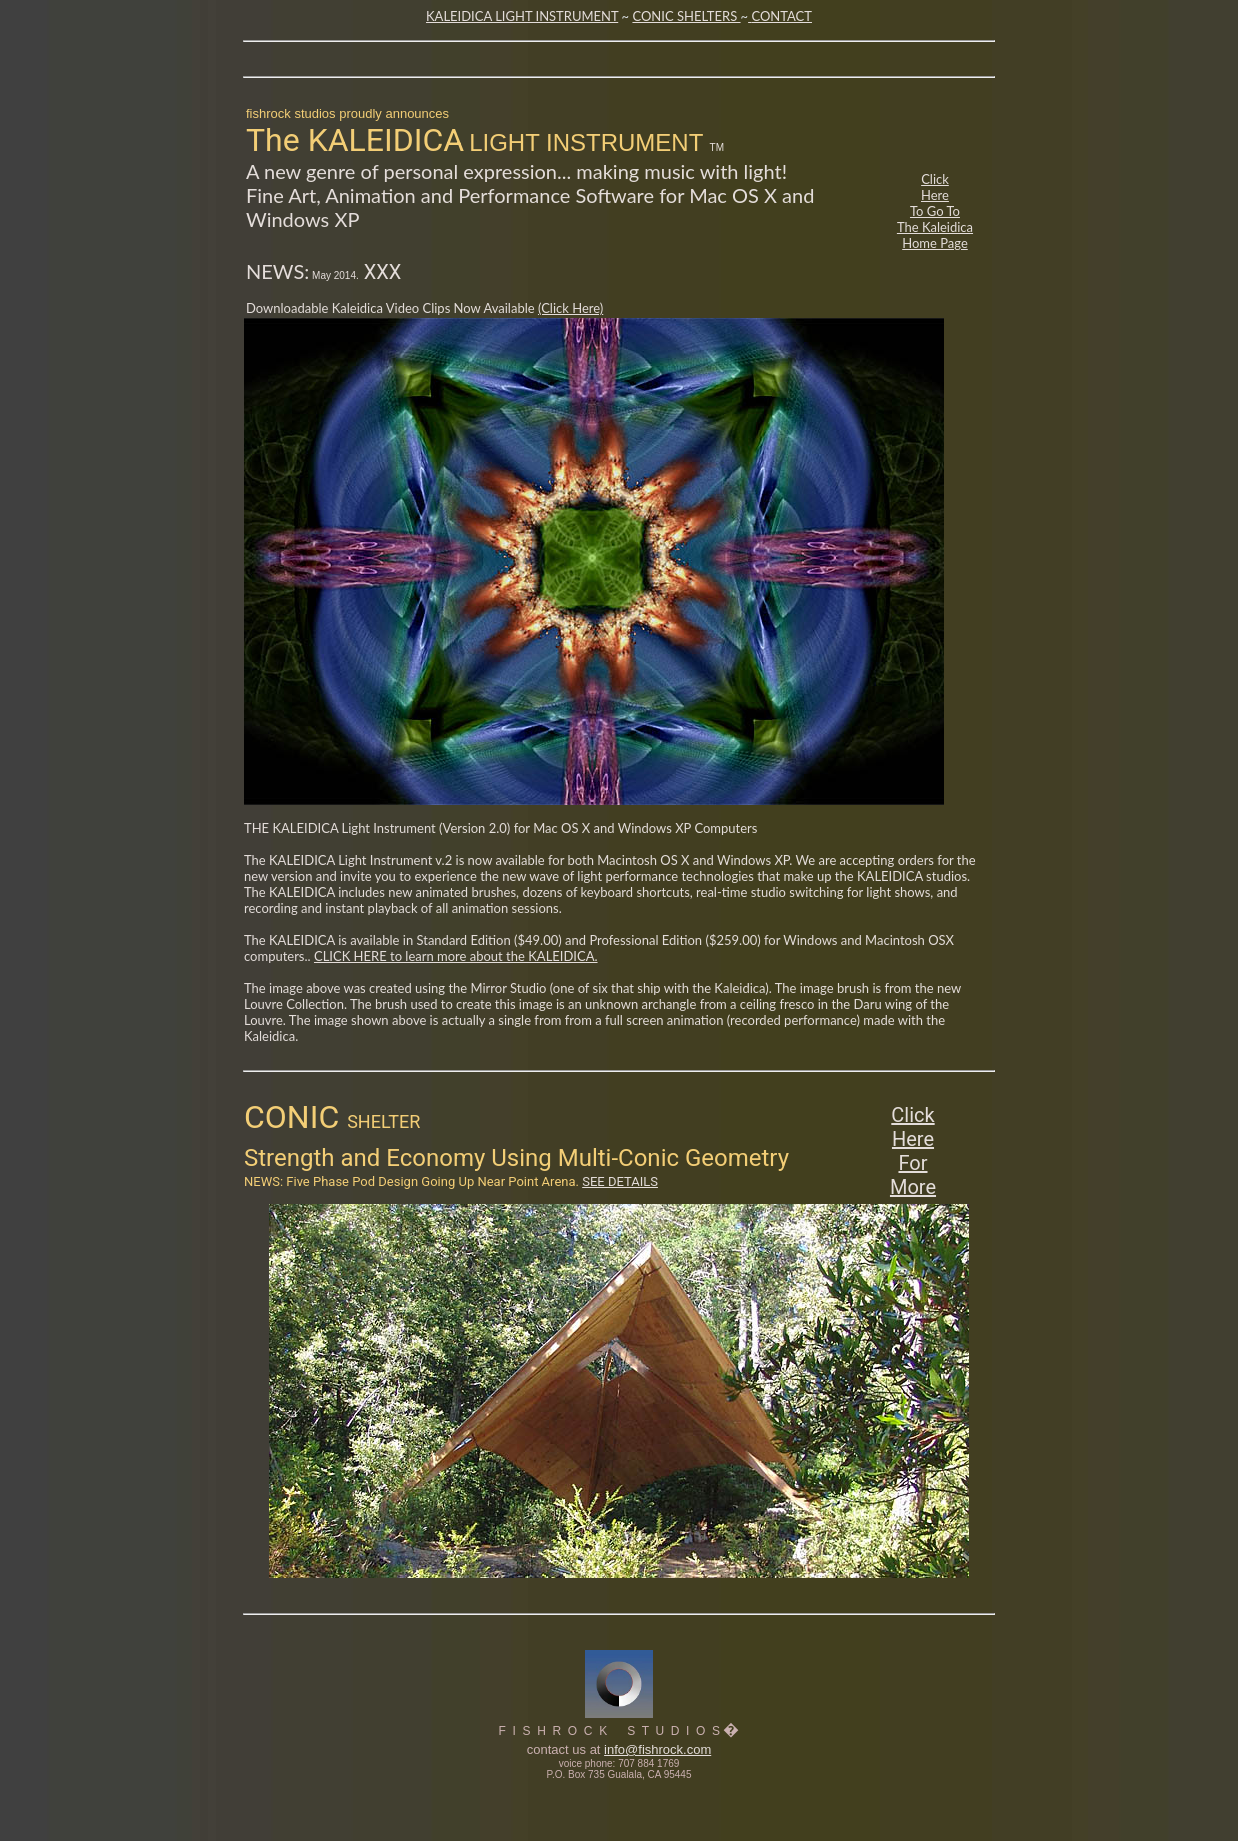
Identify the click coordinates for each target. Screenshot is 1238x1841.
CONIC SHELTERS (686, 16)
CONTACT (781, 16)
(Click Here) (570, 308)
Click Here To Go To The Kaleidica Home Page (935, 211)
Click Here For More (913, 1151)
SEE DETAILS (620, 1181)
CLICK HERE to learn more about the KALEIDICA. (456, 956)
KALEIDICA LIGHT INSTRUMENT (522, 16)
